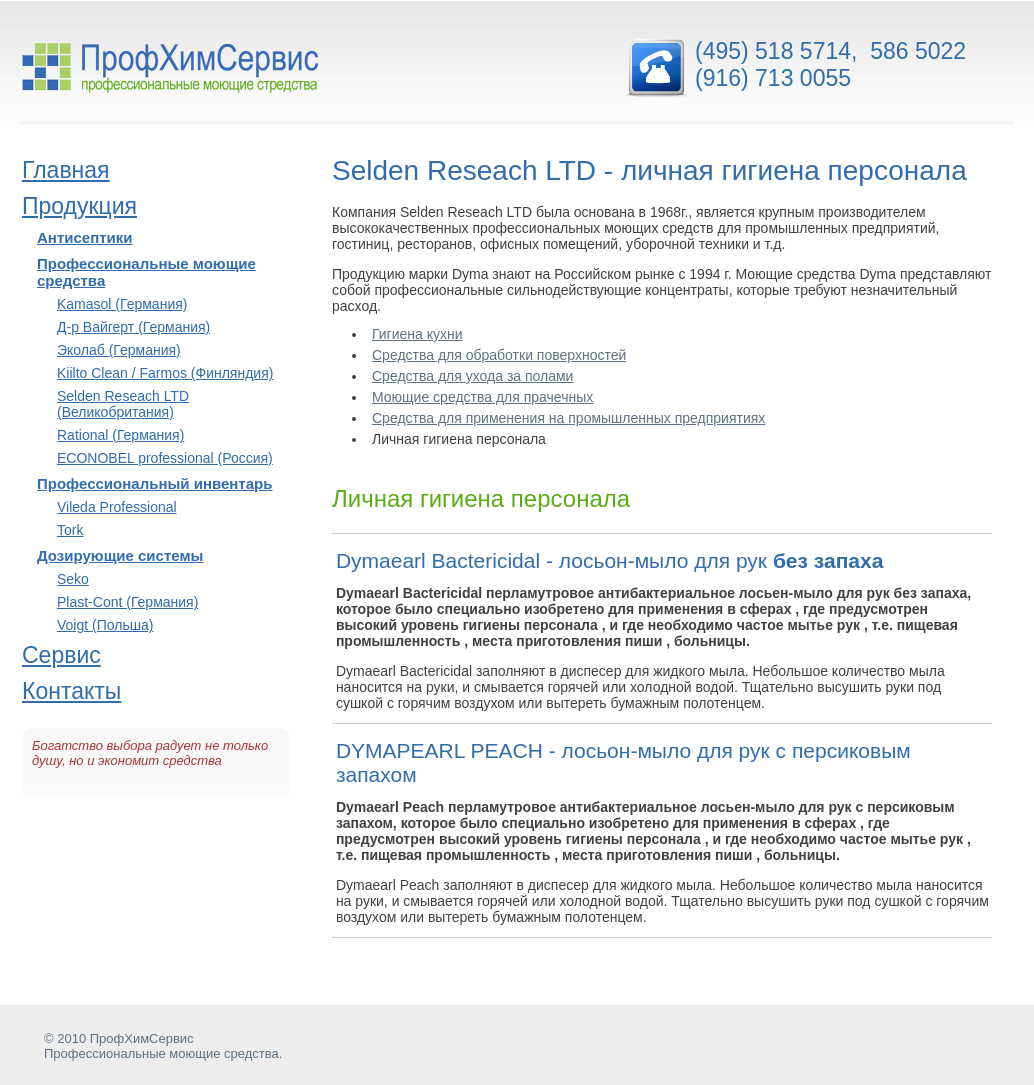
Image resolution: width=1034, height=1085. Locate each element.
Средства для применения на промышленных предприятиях (568, 418)
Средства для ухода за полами (472, 376)
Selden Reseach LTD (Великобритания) (123, 404)
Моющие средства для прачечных (482, 397)
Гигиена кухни (417, 334)
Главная (66, 170)
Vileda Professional (117, 507)
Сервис (61, 655)
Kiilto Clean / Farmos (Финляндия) (165, 373)
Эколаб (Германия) (119, 350)
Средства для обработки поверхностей (499, 355)
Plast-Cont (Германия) (127, 602)
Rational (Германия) (120, 435)
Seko (73, 579)
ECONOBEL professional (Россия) (165, 458)
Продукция (79, 206)
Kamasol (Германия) (122, 304)
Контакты (71, 691)
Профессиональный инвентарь (154, 483)
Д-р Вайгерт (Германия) (133, 327)
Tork (70, 530)
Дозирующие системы (120, 555)
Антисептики (85, 237)
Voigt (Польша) (105, 625)
